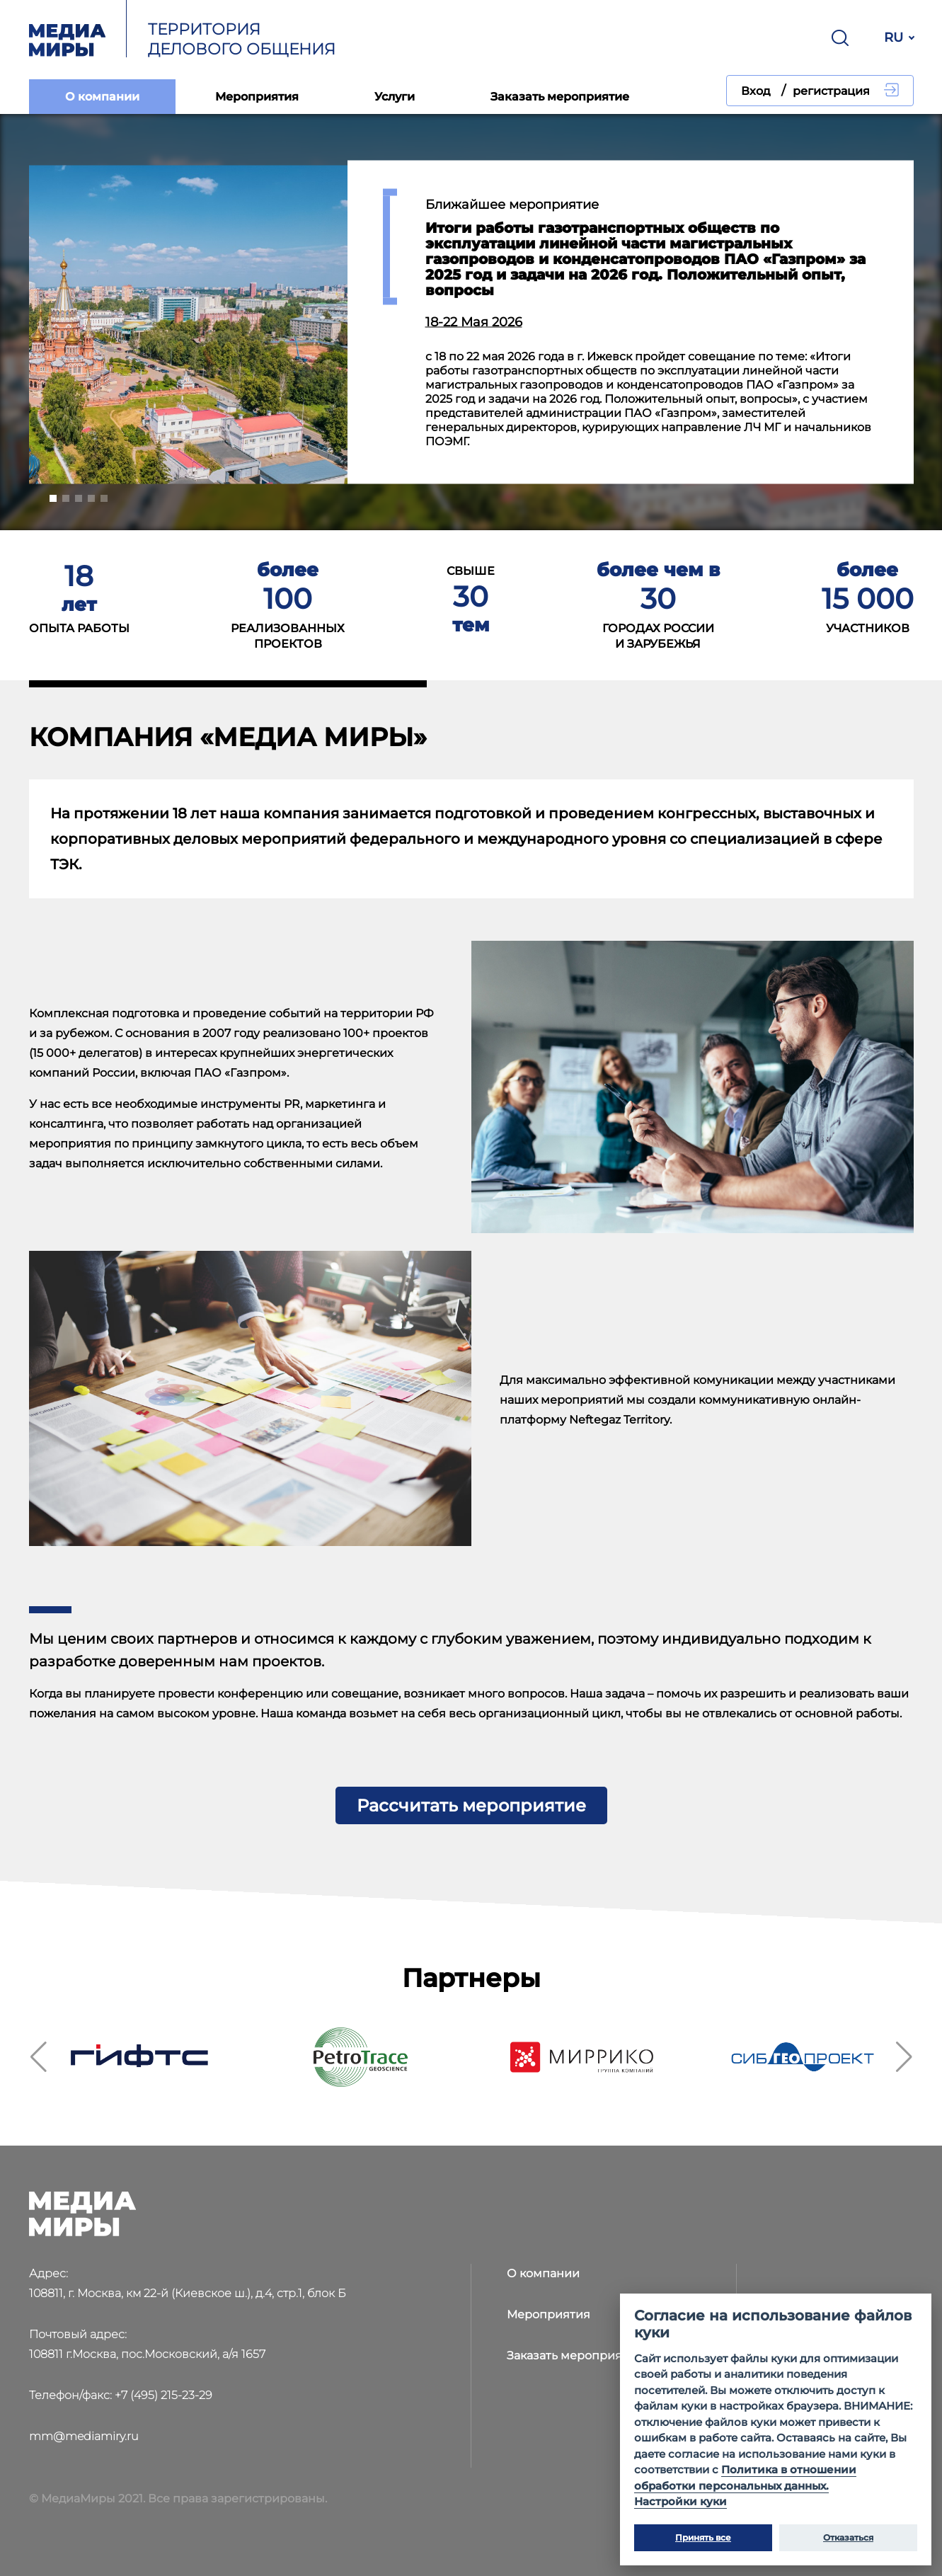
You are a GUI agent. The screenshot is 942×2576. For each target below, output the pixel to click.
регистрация (831, 91)
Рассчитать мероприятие (471, 1805)
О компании (102, 96)
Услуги (394, 96)
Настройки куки (680, 2501)
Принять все (703, 2537)
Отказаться (848, 2537)
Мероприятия (257, 96)
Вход (756, 91)
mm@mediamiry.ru (84, 2436)
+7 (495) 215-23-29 (163, 2395)
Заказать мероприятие (559, 96)
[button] (53, 498)
